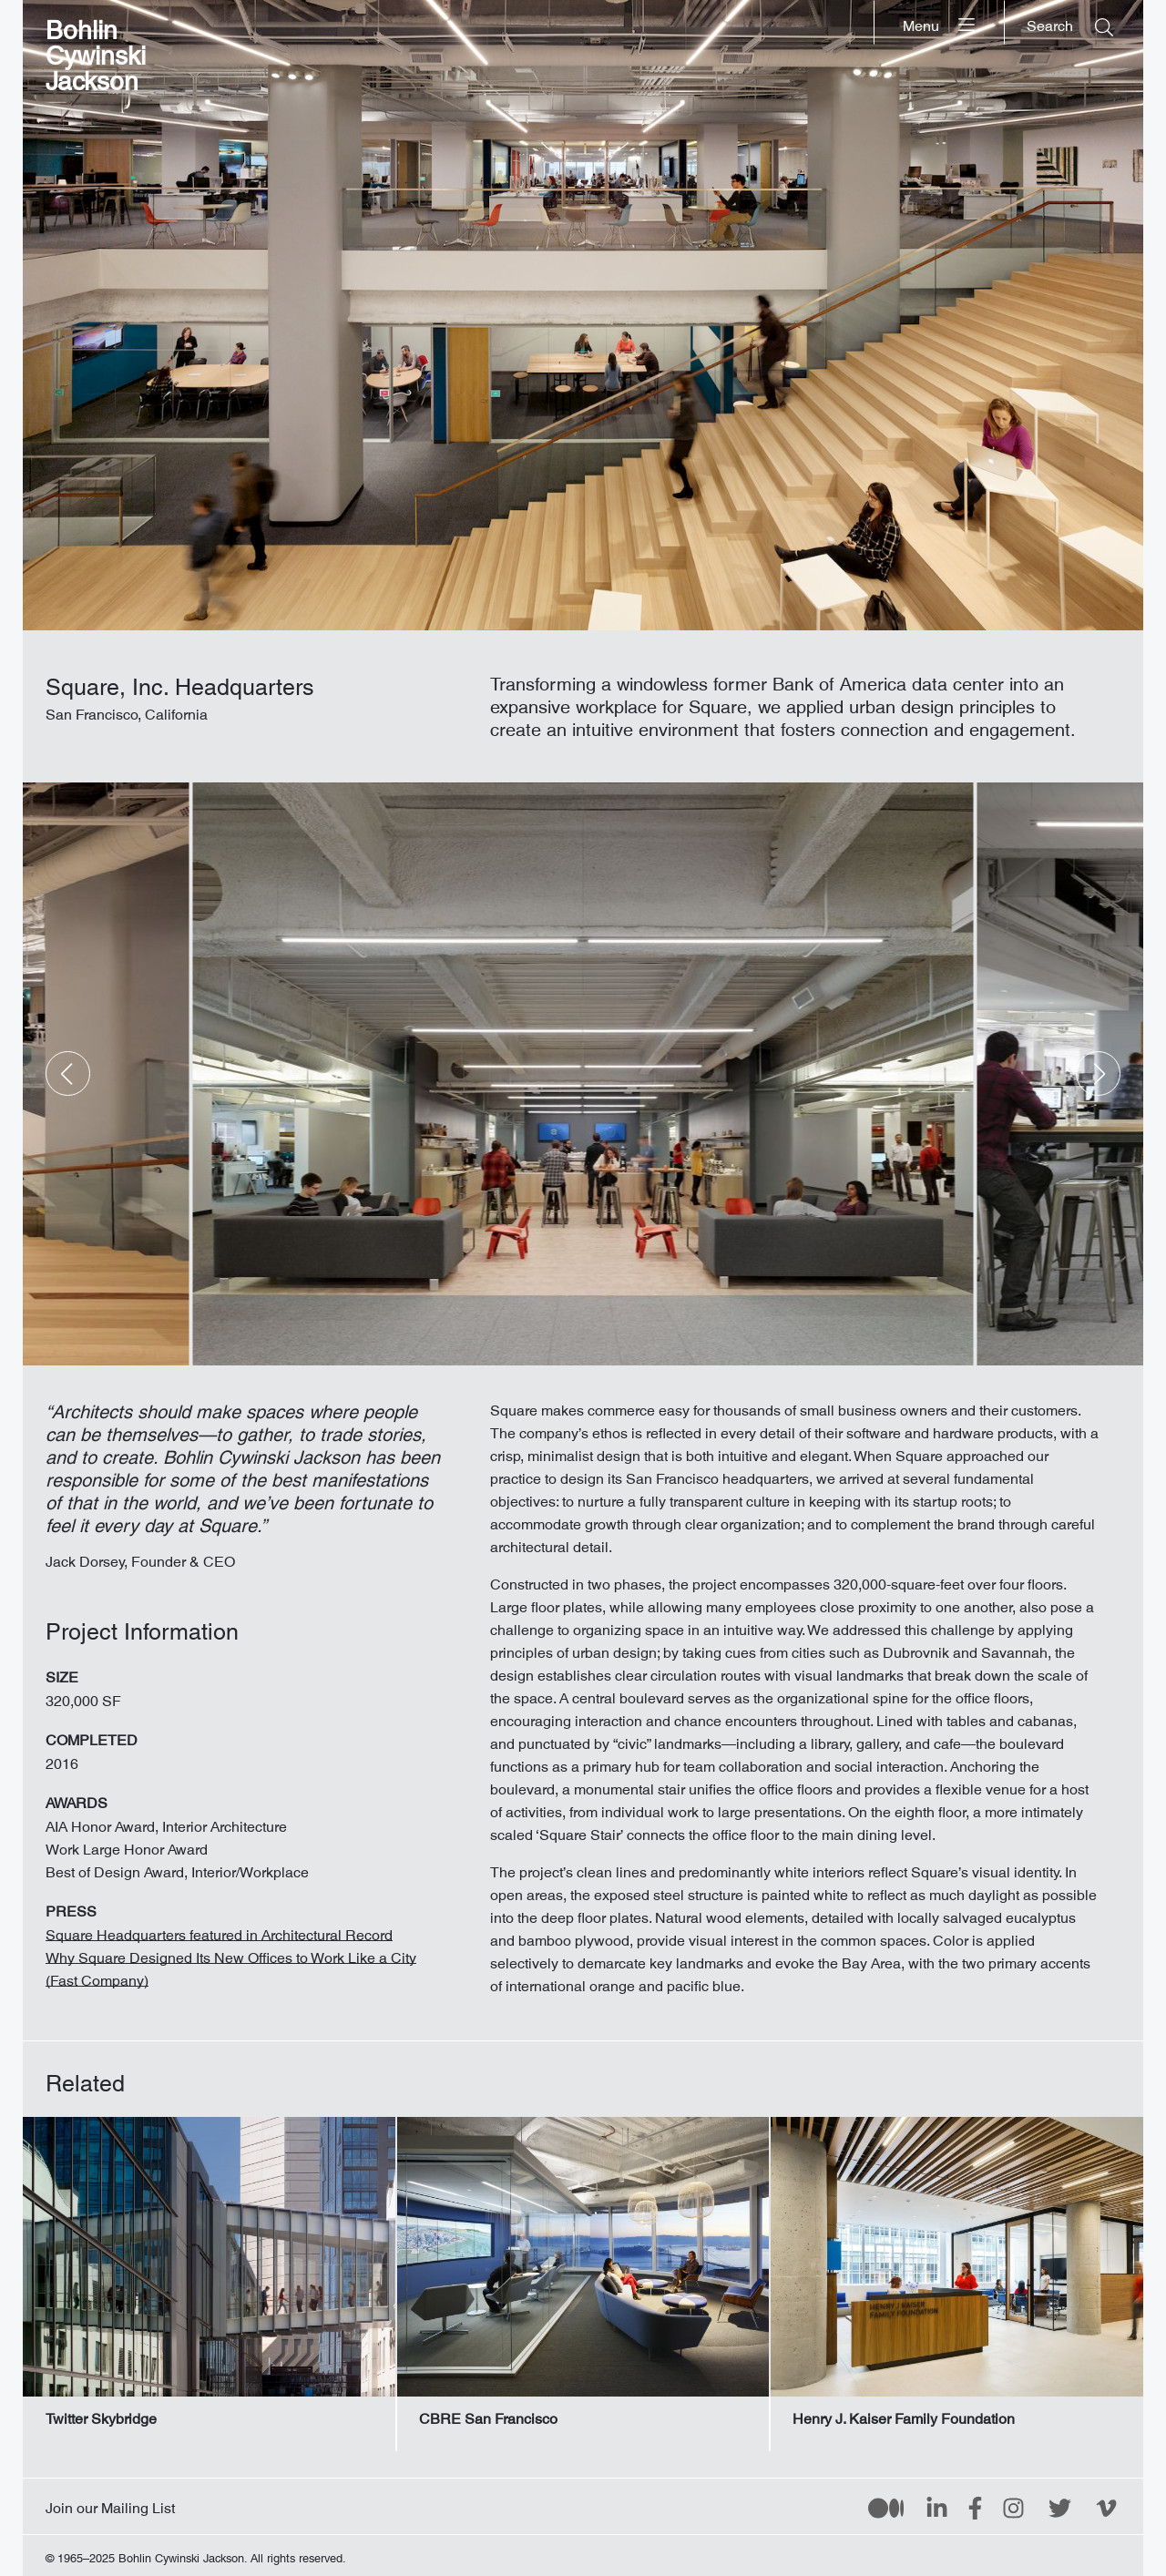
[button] (68, 1073)
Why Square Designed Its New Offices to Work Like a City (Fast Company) (231, 1965)
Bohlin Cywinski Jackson (96, 49)
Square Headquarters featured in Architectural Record (219, 1931)
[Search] (1069, 22)
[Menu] (940, 22)
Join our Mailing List (110, 2504)
